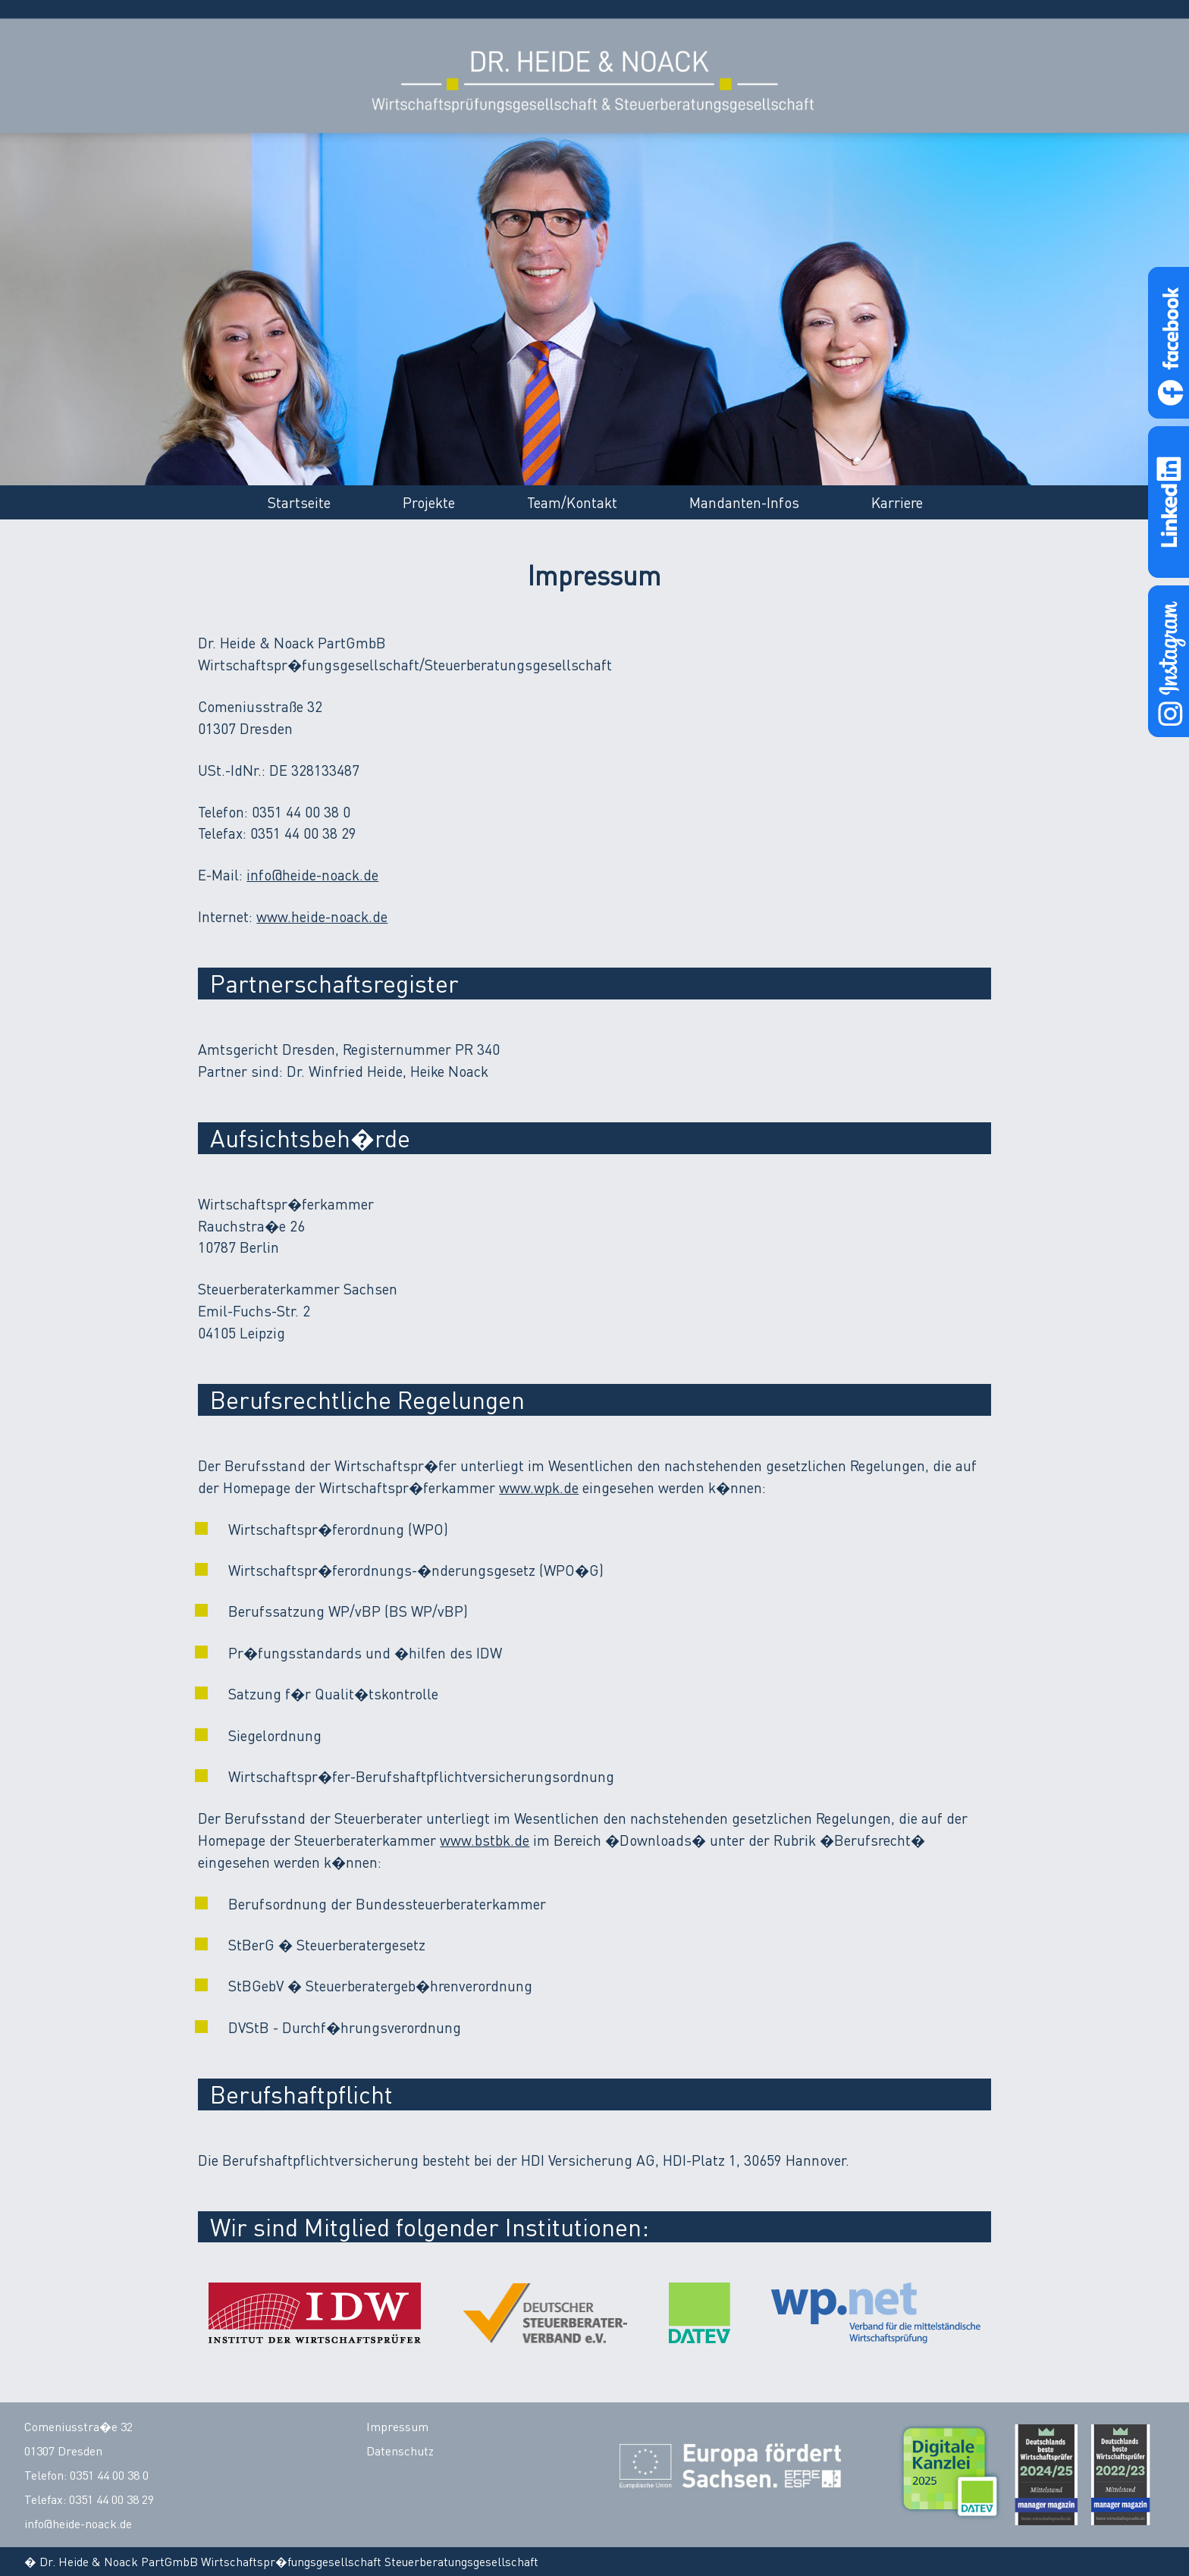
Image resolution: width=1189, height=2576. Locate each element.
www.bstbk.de (484, 1840)
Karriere (897, 502)
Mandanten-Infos (744, 502)
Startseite (299, 502)
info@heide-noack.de (312, 874)
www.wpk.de (539, 1487)
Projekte (429, 502)
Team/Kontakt (572, 502)
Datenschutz (400, 2450)
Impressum (397, 2426)
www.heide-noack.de (321, 916)
